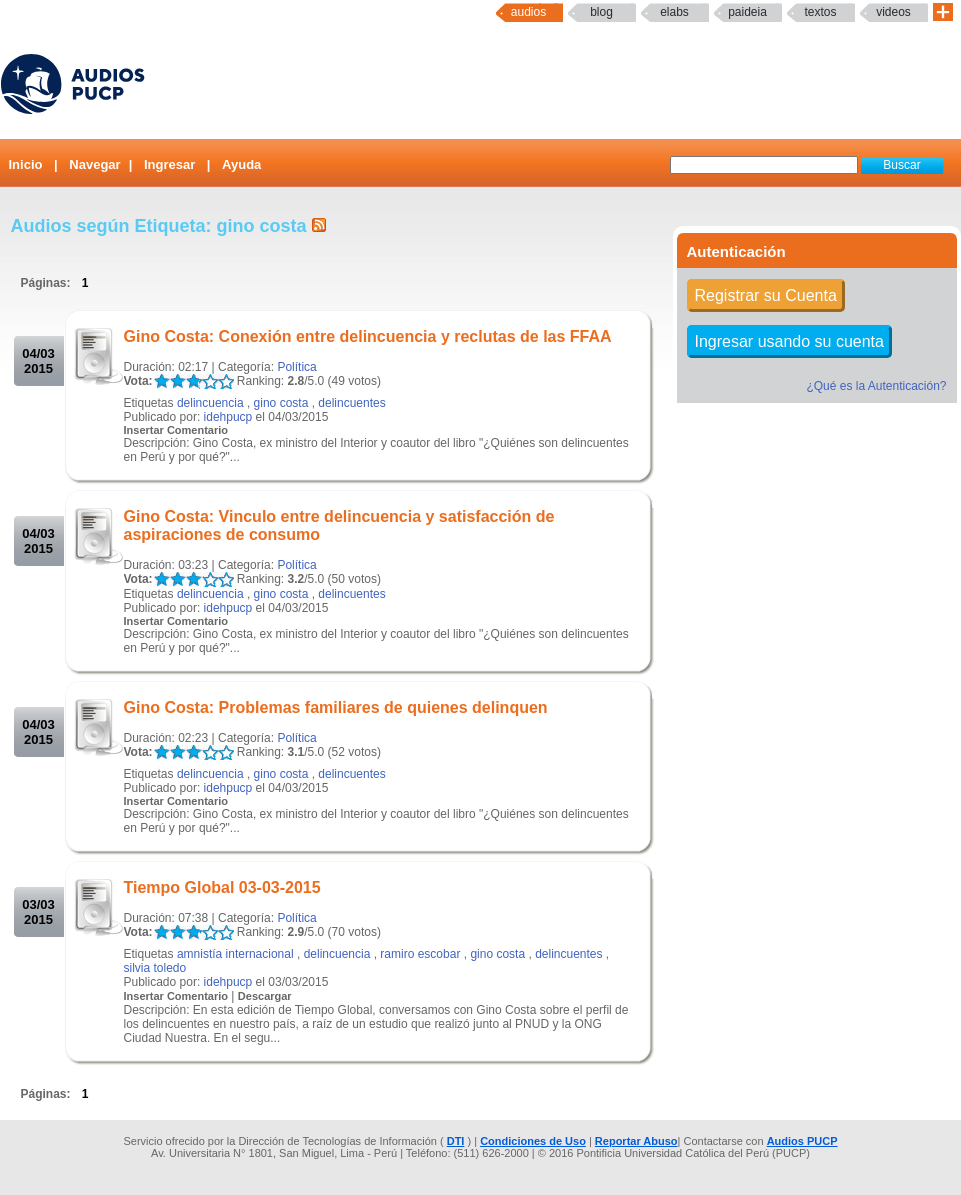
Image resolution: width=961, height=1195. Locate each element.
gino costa (281, 403)
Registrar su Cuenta (766, 295)
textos (820, 12)
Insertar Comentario (176, 430)
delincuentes (351, 403)
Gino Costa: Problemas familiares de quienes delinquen (336, 707)
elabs (674, 12)
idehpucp (228, 417)
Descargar (265, 996)
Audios (528, 12)
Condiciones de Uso (533, 1141)
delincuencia (210, 403)
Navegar (94, 164)
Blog (601, 12)
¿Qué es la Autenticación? (876, 386)
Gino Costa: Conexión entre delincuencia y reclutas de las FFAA (368, 336)
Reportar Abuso (636, 1141)
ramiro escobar (420, 954)
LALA (161, 381)
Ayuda (241, 164)
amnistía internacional (235, 954)
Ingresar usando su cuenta (789, 341)
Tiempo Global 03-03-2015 (222, 887)
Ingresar (169, 164)
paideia (747, 12)
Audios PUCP (802, 1141)
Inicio (26, 164)
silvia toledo (155, 968)
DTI (456, 1141)
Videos (893, 12)
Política (296, 367)
